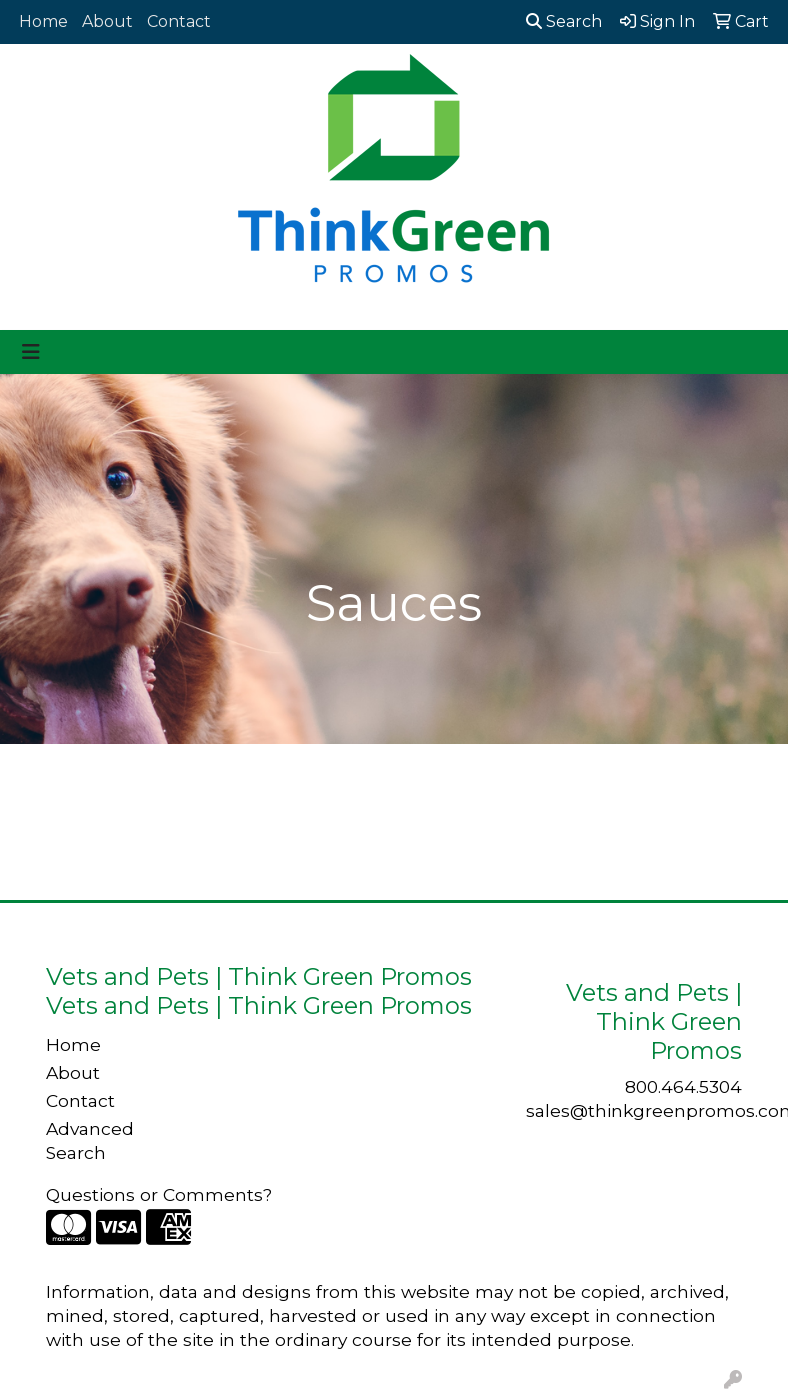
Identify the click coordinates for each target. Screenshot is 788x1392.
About (107, 21)
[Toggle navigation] (31, 352)
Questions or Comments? (159, 1194)
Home (43, 21)
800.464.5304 (683, 1086)
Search (564, 21)
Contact (179, 21)
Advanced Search (90, 1140)
